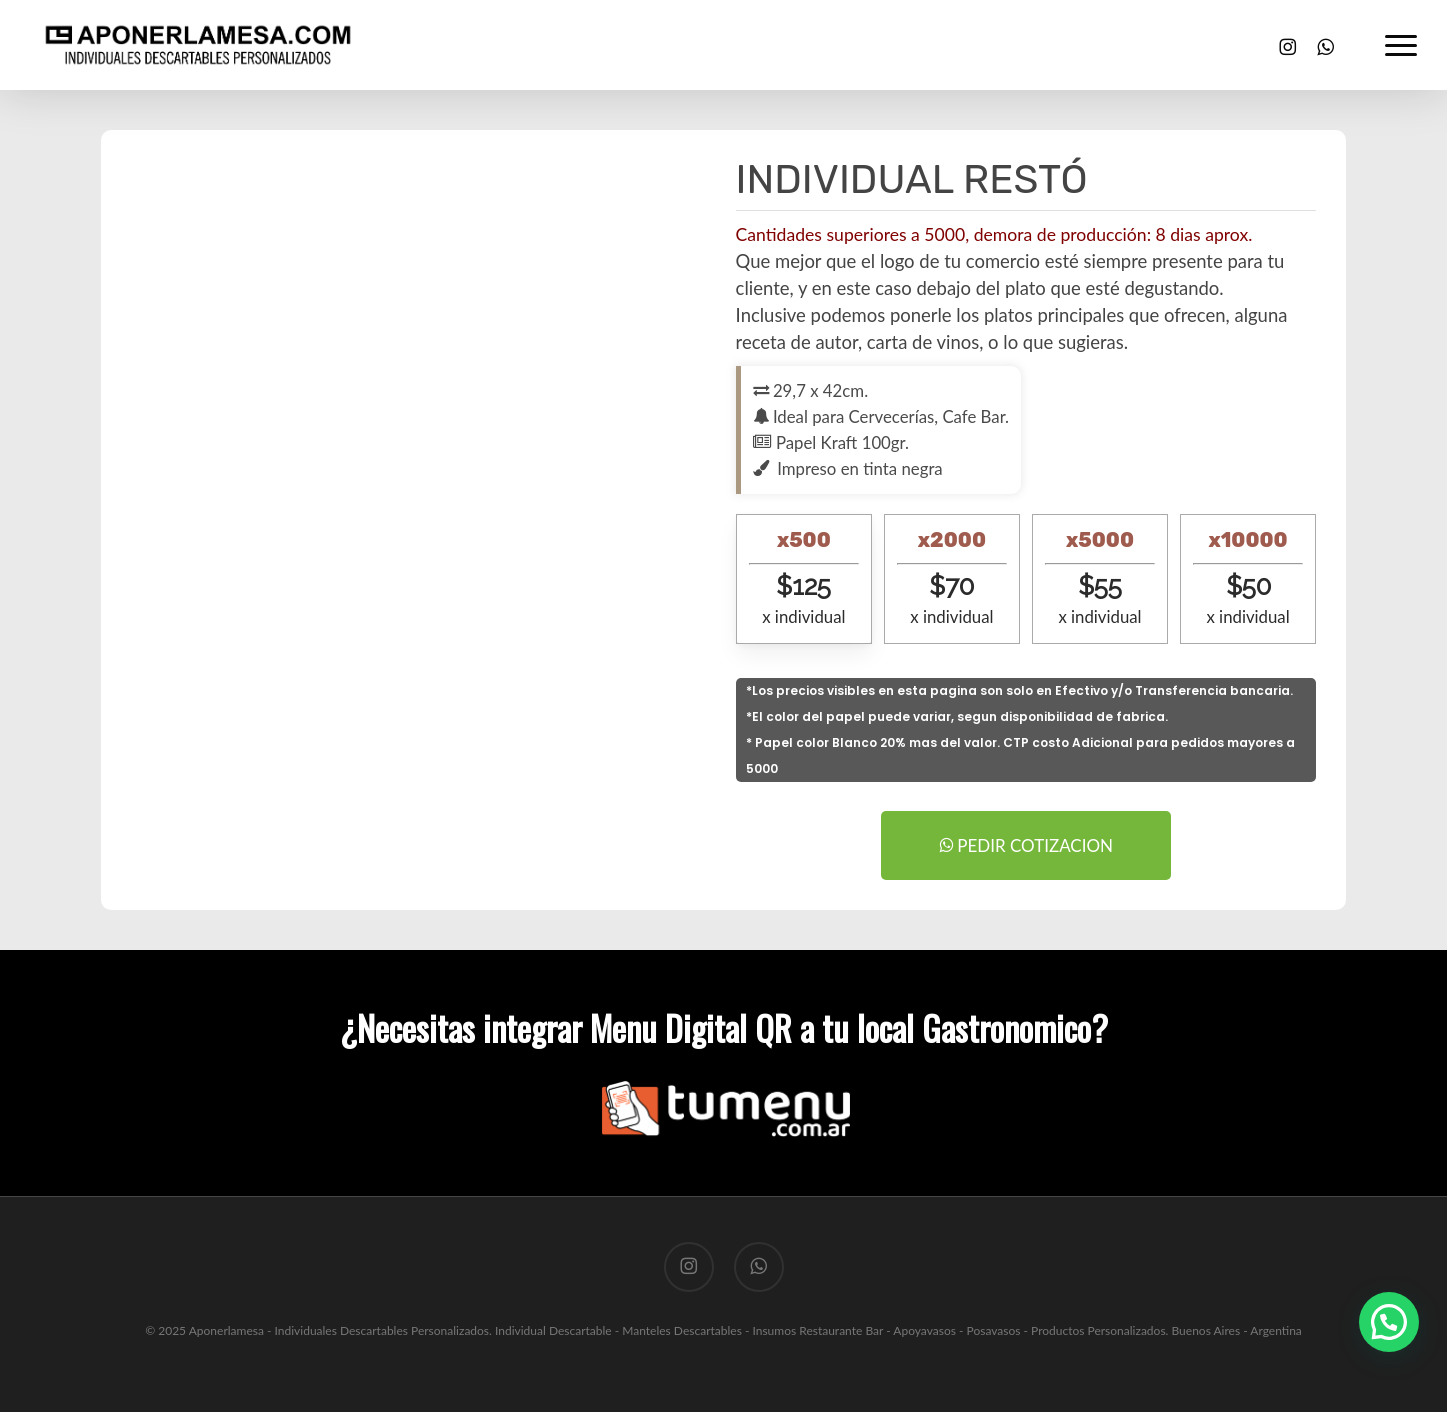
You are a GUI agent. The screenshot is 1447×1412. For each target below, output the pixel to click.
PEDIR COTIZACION (1026, 845)
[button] (1402, 45)
